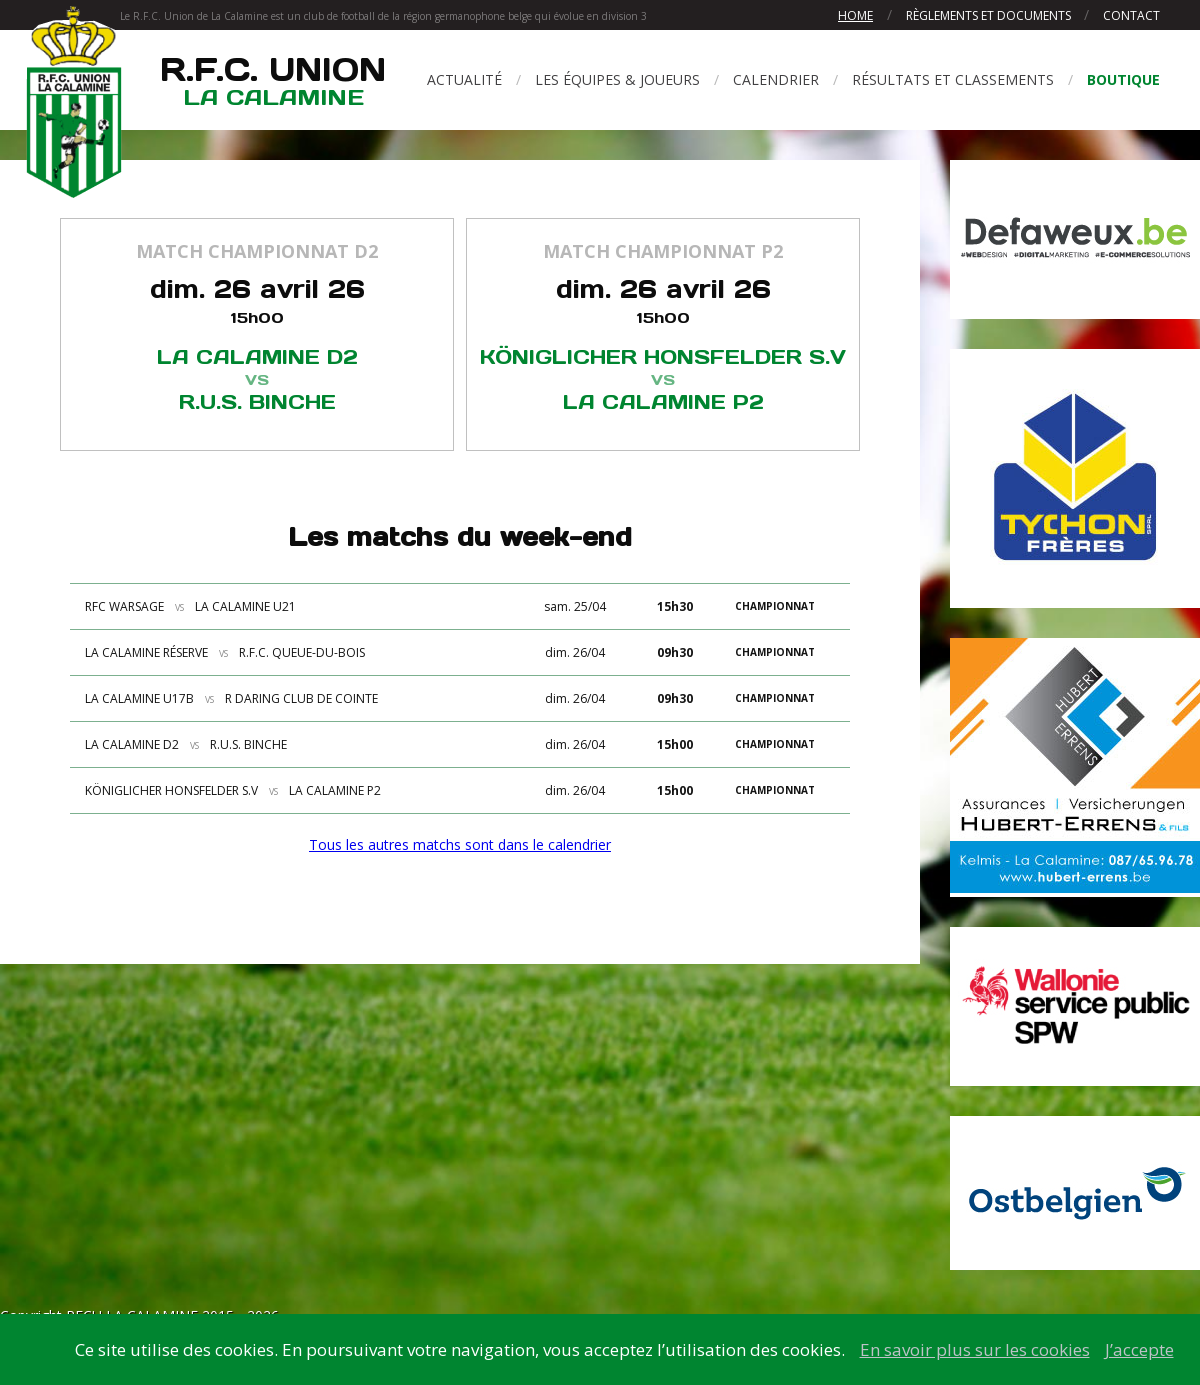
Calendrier (776, 79)
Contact (1131, 15)
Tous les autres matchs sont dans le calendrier (460, 844)
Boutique (1123, 79)
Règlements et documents (990, 15)
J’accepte (1139, 1349)
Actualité (464, 79)
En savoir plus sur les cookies (975, 1349)
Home (855, 15)
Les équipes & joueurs (617, 79)
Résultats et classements (953, 79)
